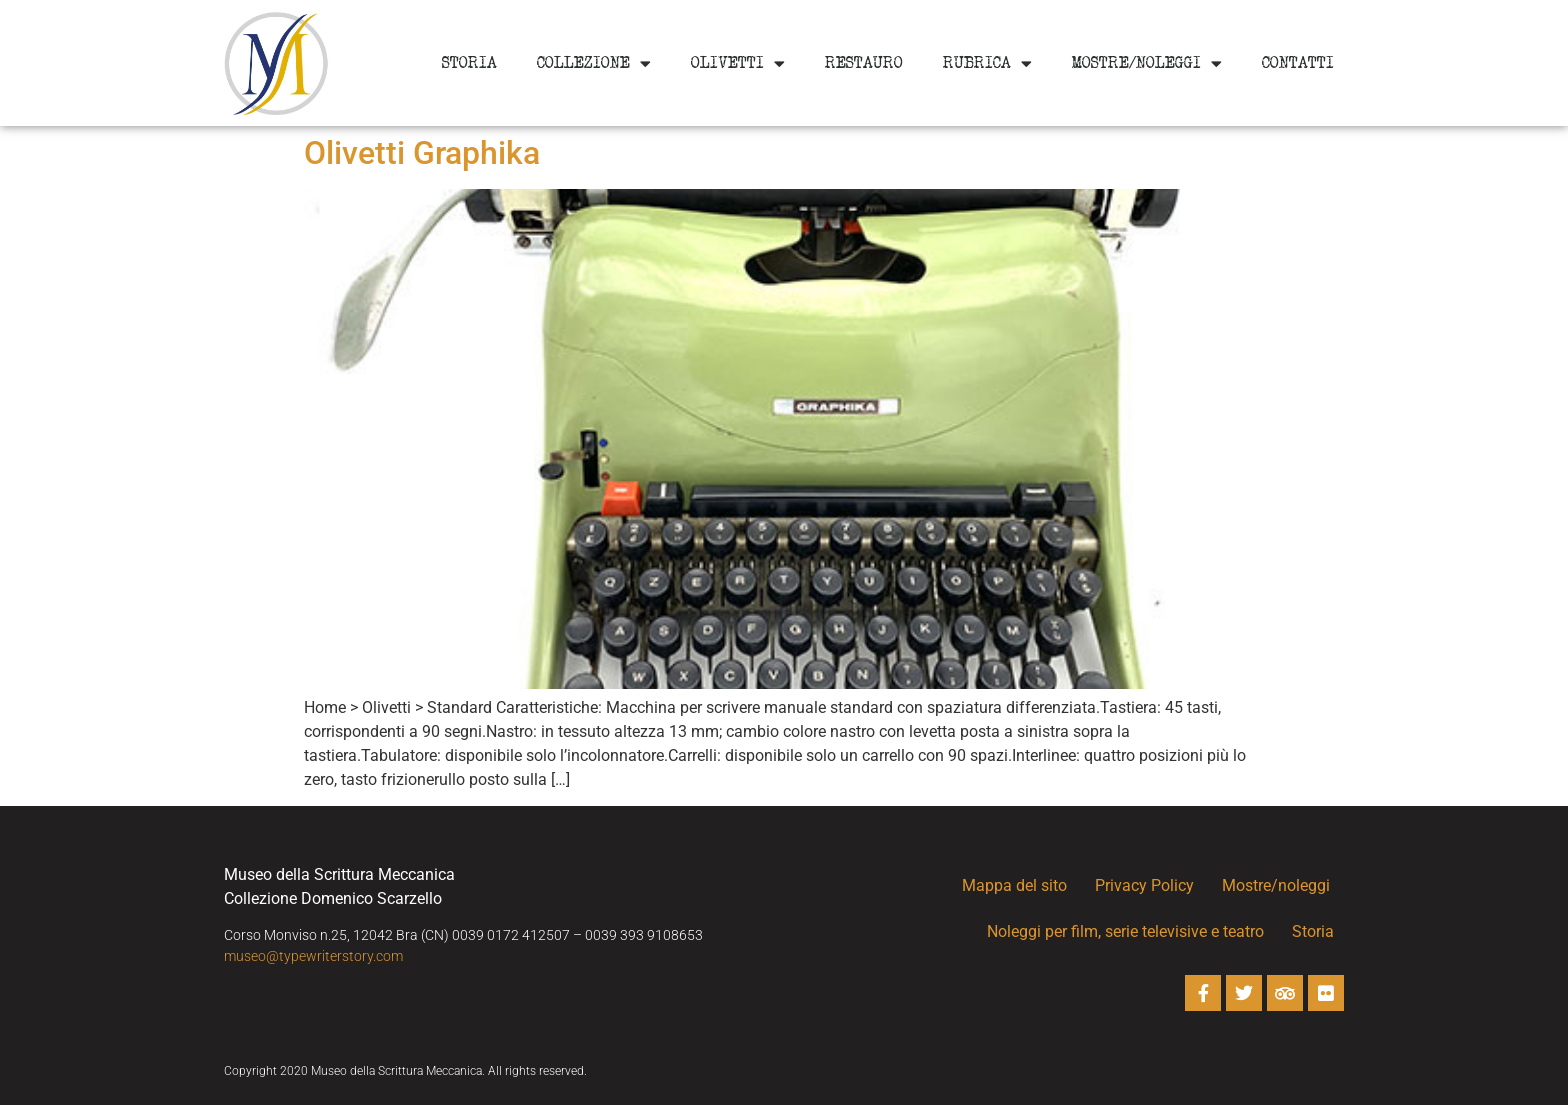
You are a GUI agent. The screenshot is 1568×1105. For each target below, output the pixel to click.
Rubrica (987, 63)
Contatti (1298, 63)
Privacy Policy (1144, 885)
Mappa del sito (1014, 885)
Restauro (864, 63)
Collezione (594, 63)
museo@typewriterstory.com (313, 956)
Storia (469, 63)
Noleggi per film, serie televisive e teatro (1125, 931)
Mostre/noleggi (1147, 63)
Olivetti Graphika (422, 153)
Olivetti (738, 63)
